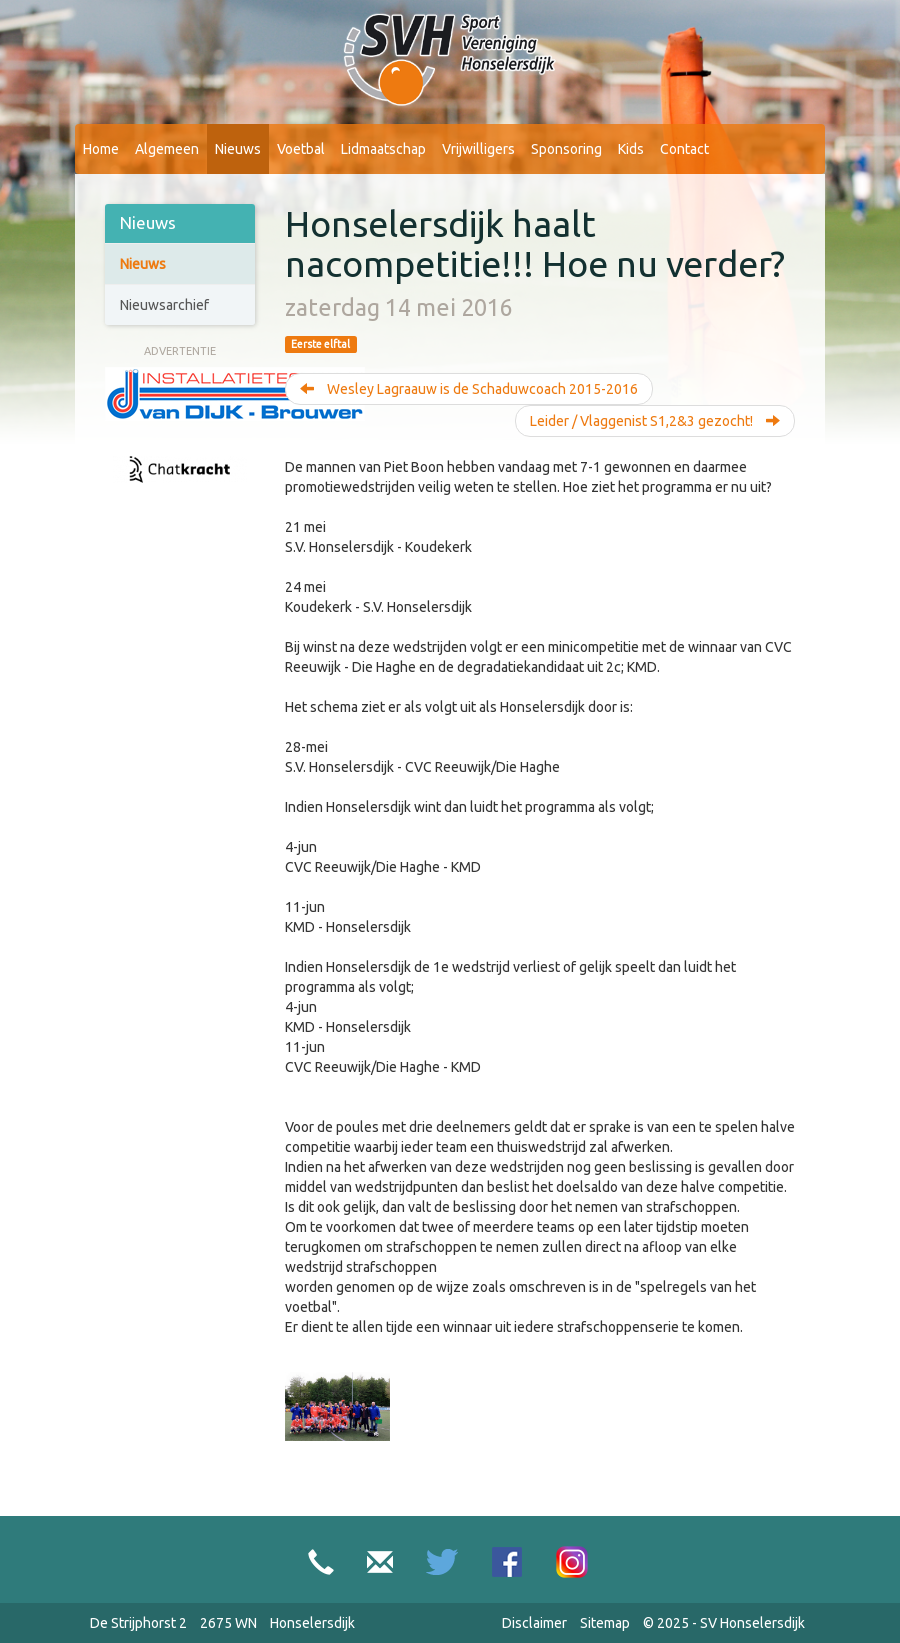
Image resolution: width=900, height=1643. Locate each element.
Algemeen (167, 149)
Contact (684, 149)
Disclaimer (534, 1623)
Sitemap (605, 1623)
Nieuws (238, 149)
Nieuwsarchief (164, 305)
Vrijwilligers (478, 149)
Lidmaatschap (383, 149)
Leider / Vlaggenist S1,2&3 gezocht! (655, 421)
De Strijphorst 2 (138, 1623)
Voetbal (301, 149)
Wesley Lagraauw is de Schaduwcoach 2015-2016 (469, 389)
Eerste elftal (320, 344)
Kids (631, 149)
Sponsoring (566, 149)
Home (101, 149)
